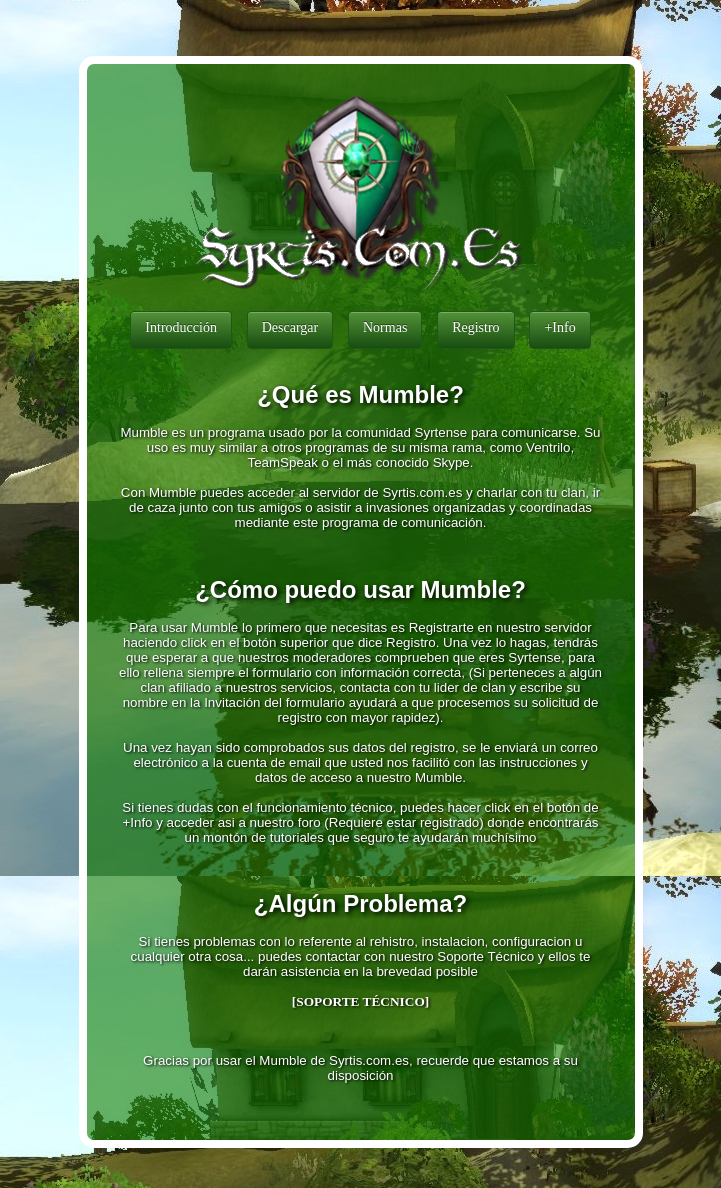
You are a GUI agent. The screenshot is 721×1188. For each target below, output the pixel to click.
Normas (385, 327)
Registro (475, 327)
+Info (559, 327)
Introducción (181, 327)
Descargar (290, 327)
